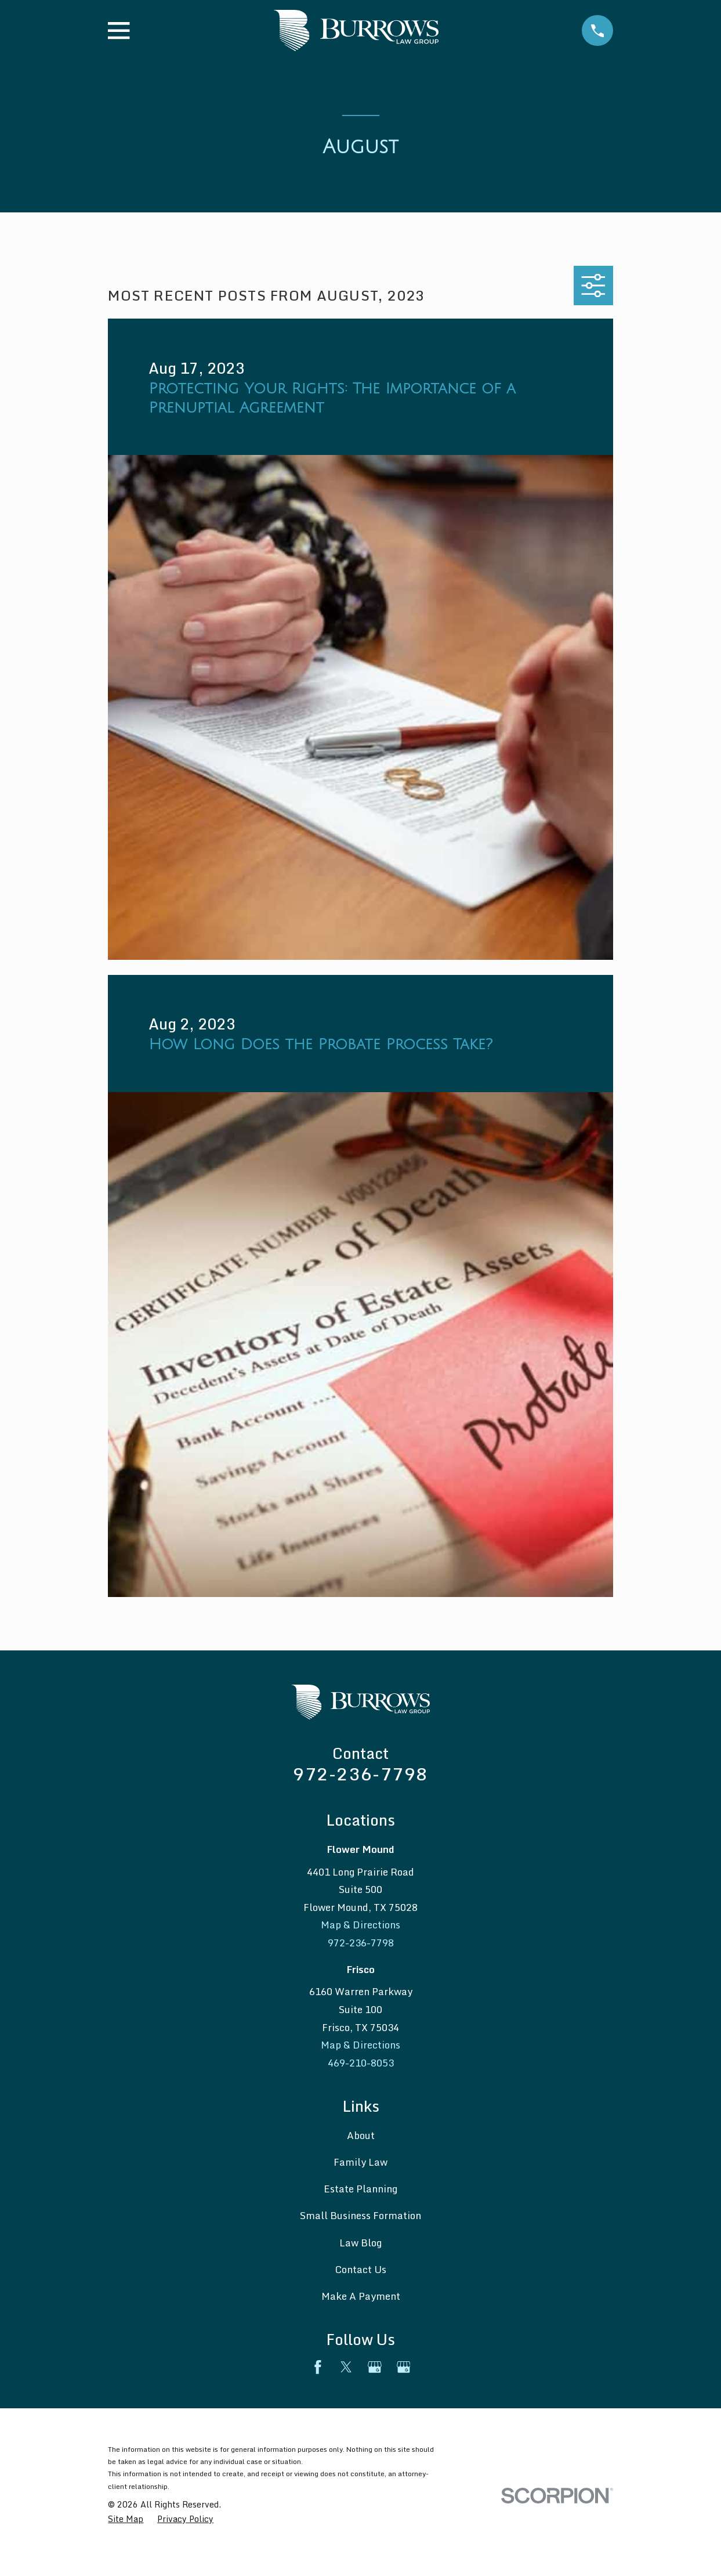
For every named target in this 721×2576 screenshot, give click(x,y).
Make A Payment (360, 2296)
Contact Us (360, 2269)
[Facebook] (318, 2367)
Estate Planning (360, 2188)
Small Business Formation (360, 2215)
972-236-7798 (360, 1774)
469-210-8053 (361, 2063)
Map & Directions (360, 1924)
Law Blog (360, 2242)
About (361, 2135)
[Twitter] (346, 2367)
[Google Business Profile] (375, 2367)
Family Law (360, 2162)
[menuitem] (125, 2519)
